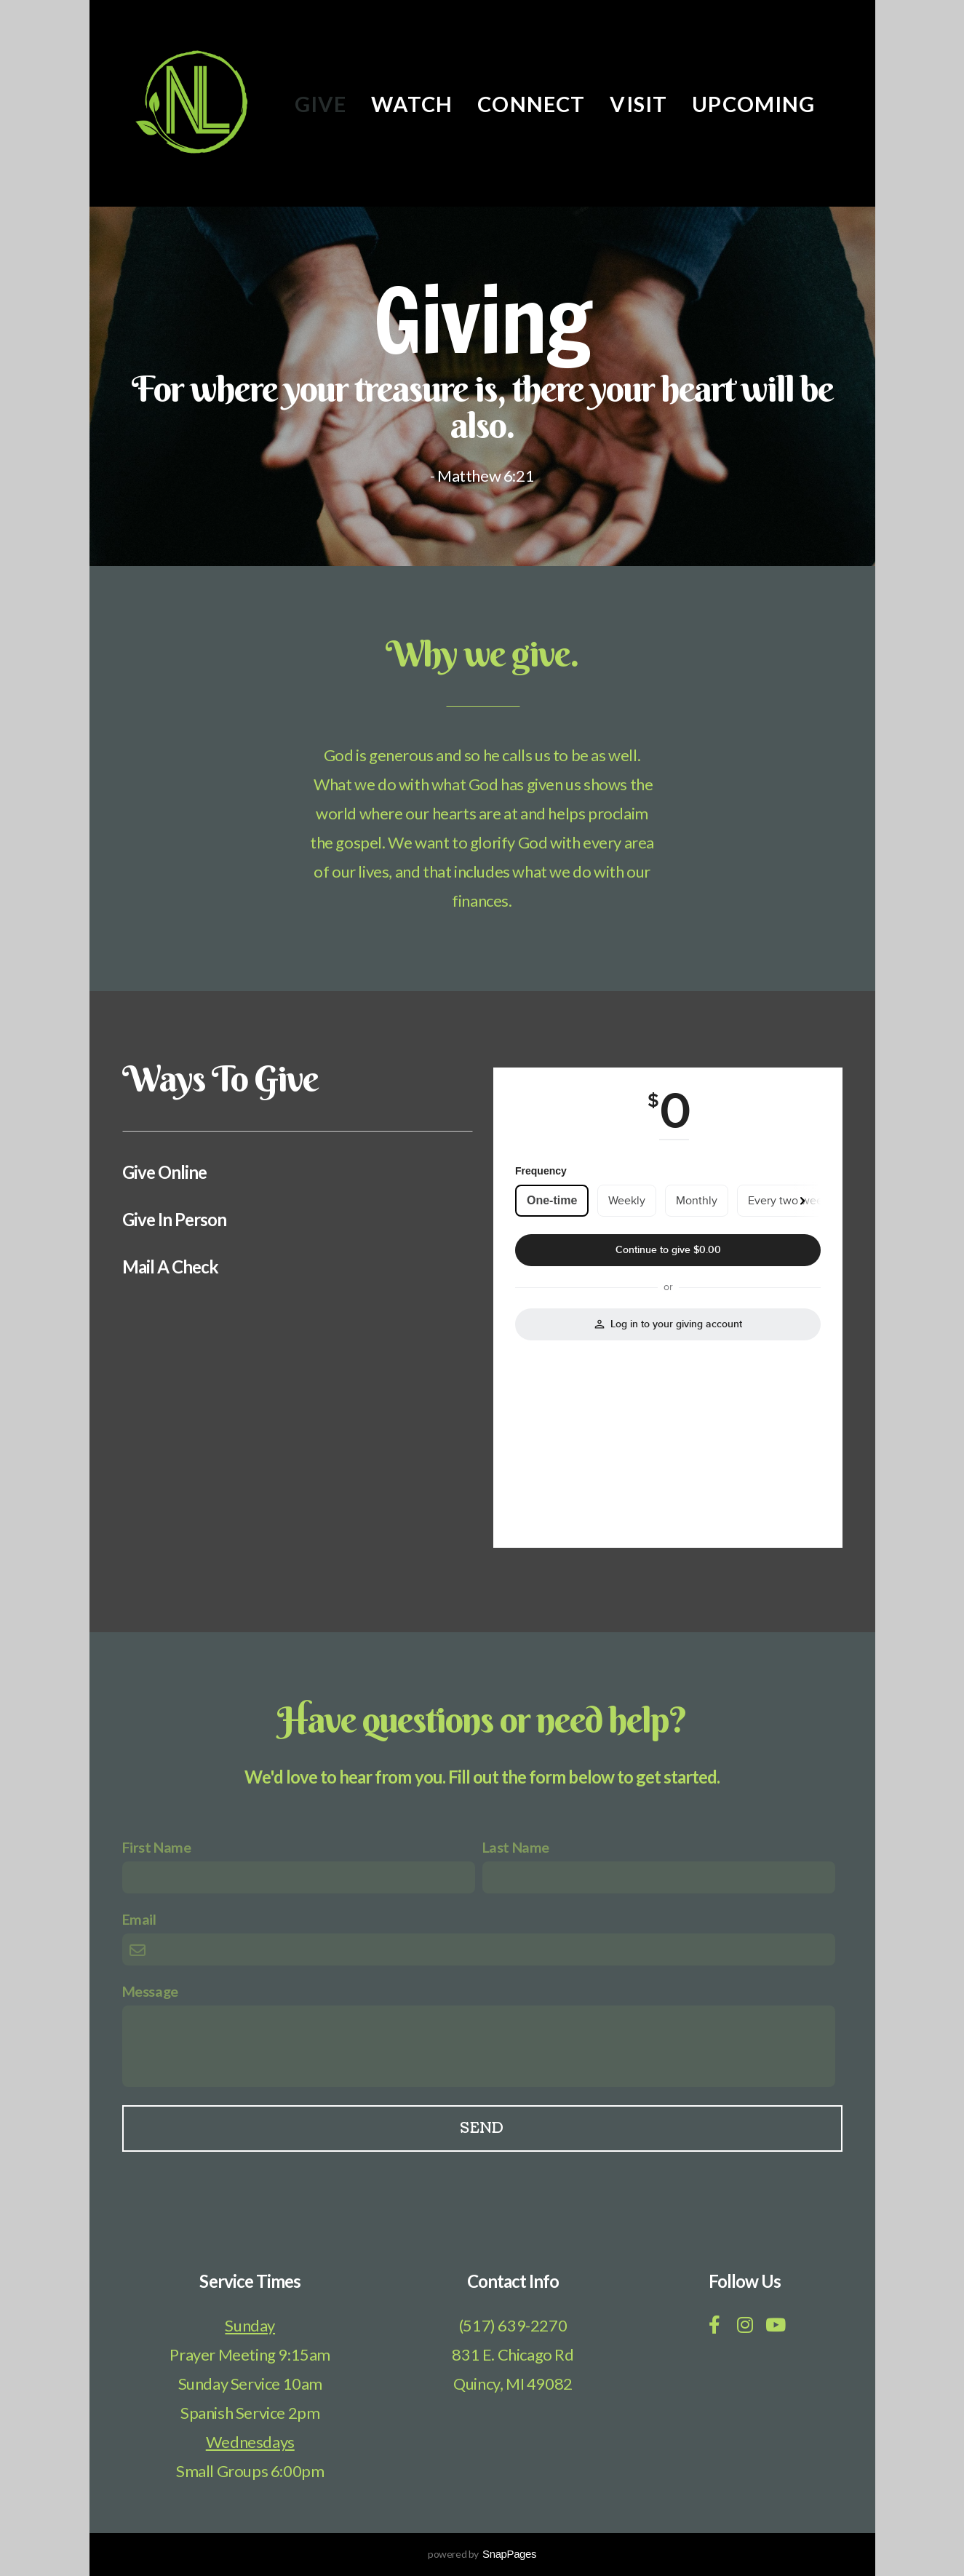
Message (150, 1991)
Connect (531, 103)
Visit (638, 103)
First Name (156, 1847)
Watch (412, 103)
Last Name (515, 1847)
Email (139, 1919)
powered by (482, 2554)
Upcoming (753, 103)
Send (482, 2128)
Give (321, 103)
